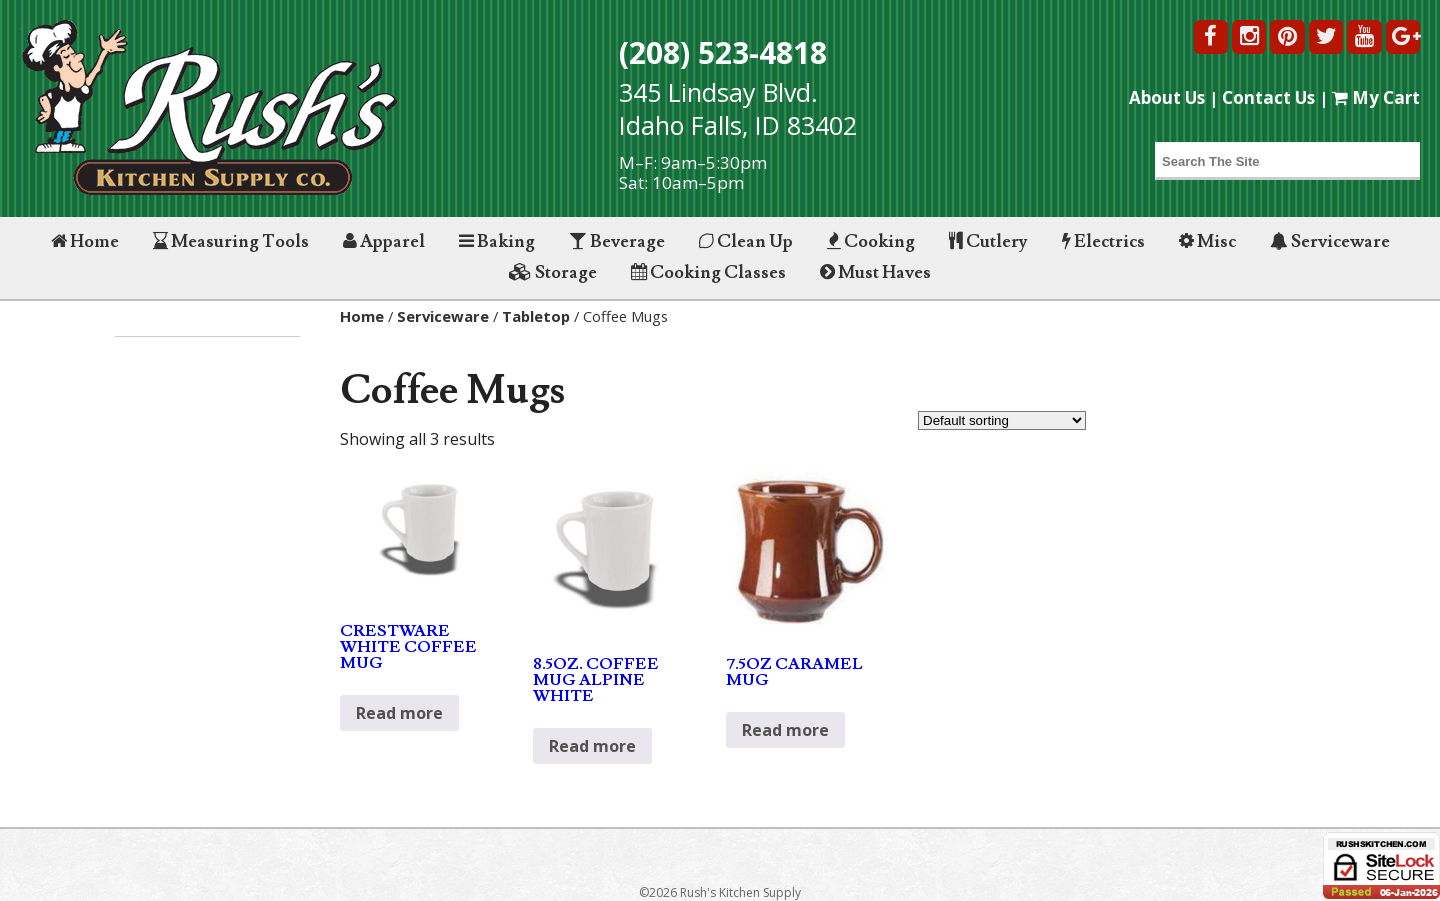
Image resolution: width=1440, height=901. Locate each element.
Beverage (617, 241)
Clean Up (746, 241)
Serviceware (1330, 241)
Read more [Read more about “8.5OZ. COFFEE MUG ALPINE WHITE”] (592, 746)
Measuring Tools (231, 241)
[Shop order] (1002, 420)
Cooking (871, 241)
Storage (553, 272)
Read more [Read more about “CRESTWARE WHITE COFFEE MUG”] (399, 713)
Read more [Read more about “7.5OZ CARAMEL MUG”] (785, 730)
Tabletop (536, 316)
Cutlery (988, 241)
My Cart (1376, 97)
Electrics (1103, 241)
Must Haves (875, 272)
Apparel (384, 241)
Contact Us (1268, 97)
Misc (1207, 241)
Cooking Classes (708, 272)
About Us (1167, 97)
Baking (497, 241)
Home (85, 241)
